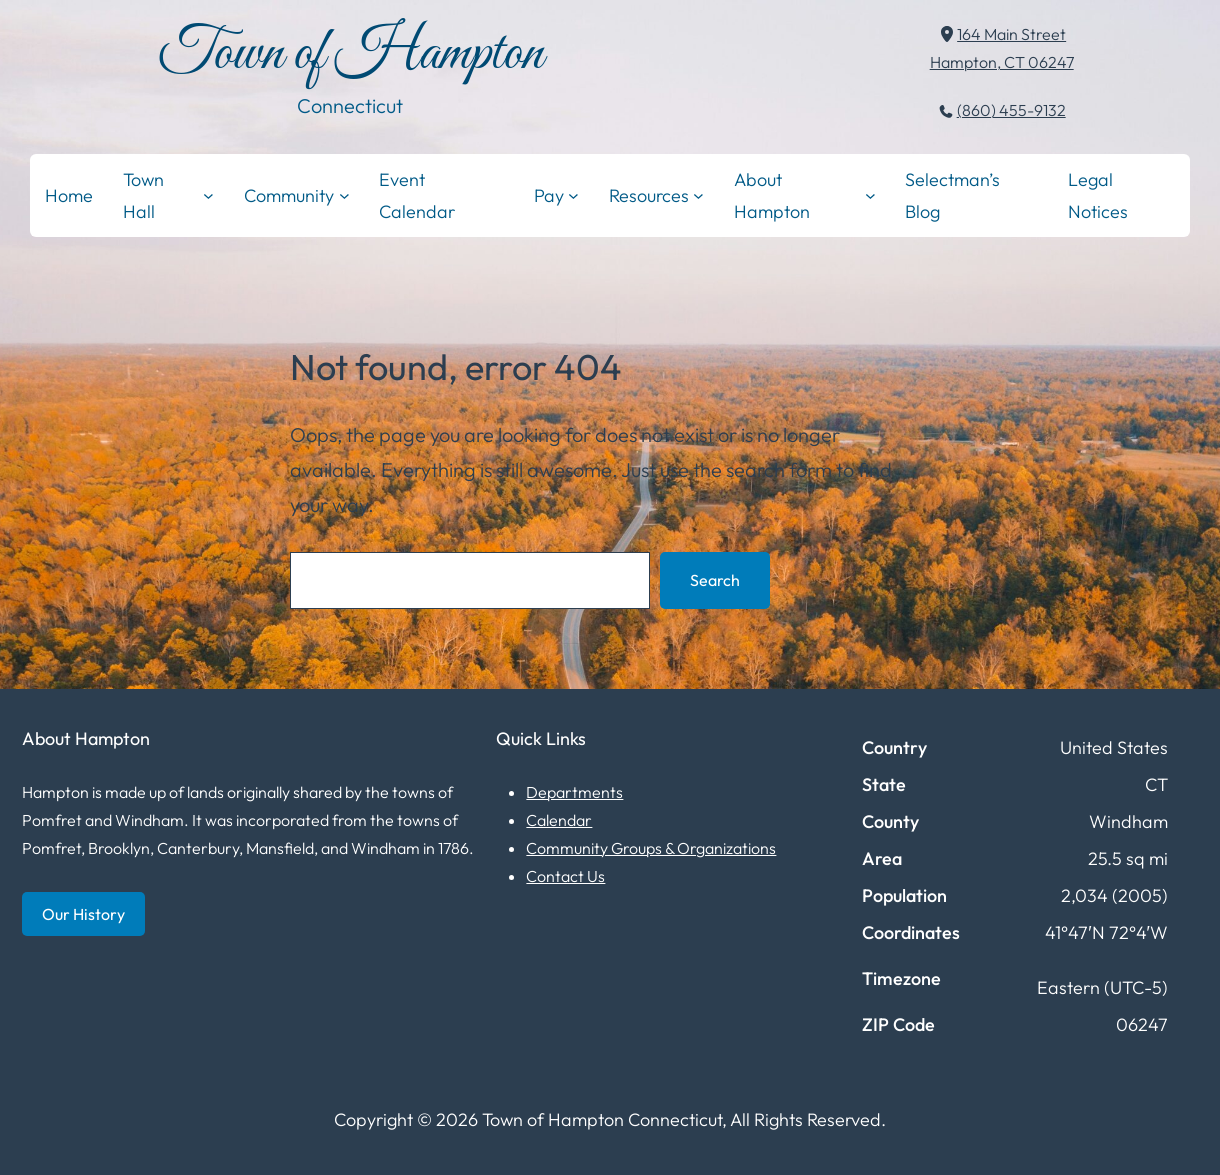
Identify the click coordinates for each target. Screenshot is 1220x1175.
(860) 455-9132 (1011, 110)
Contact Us (565, 876)
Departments (574, 792)
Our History (83, 914)
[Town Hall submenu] (208, 195)
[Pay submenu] (573, 195)
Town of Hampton (350, 54)
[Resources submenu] (698, 195)
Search (715, 580)
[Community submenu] (344, 195)
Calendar (559, 820)
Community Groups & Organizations (651, 848)
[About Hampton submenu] (870, 195)
